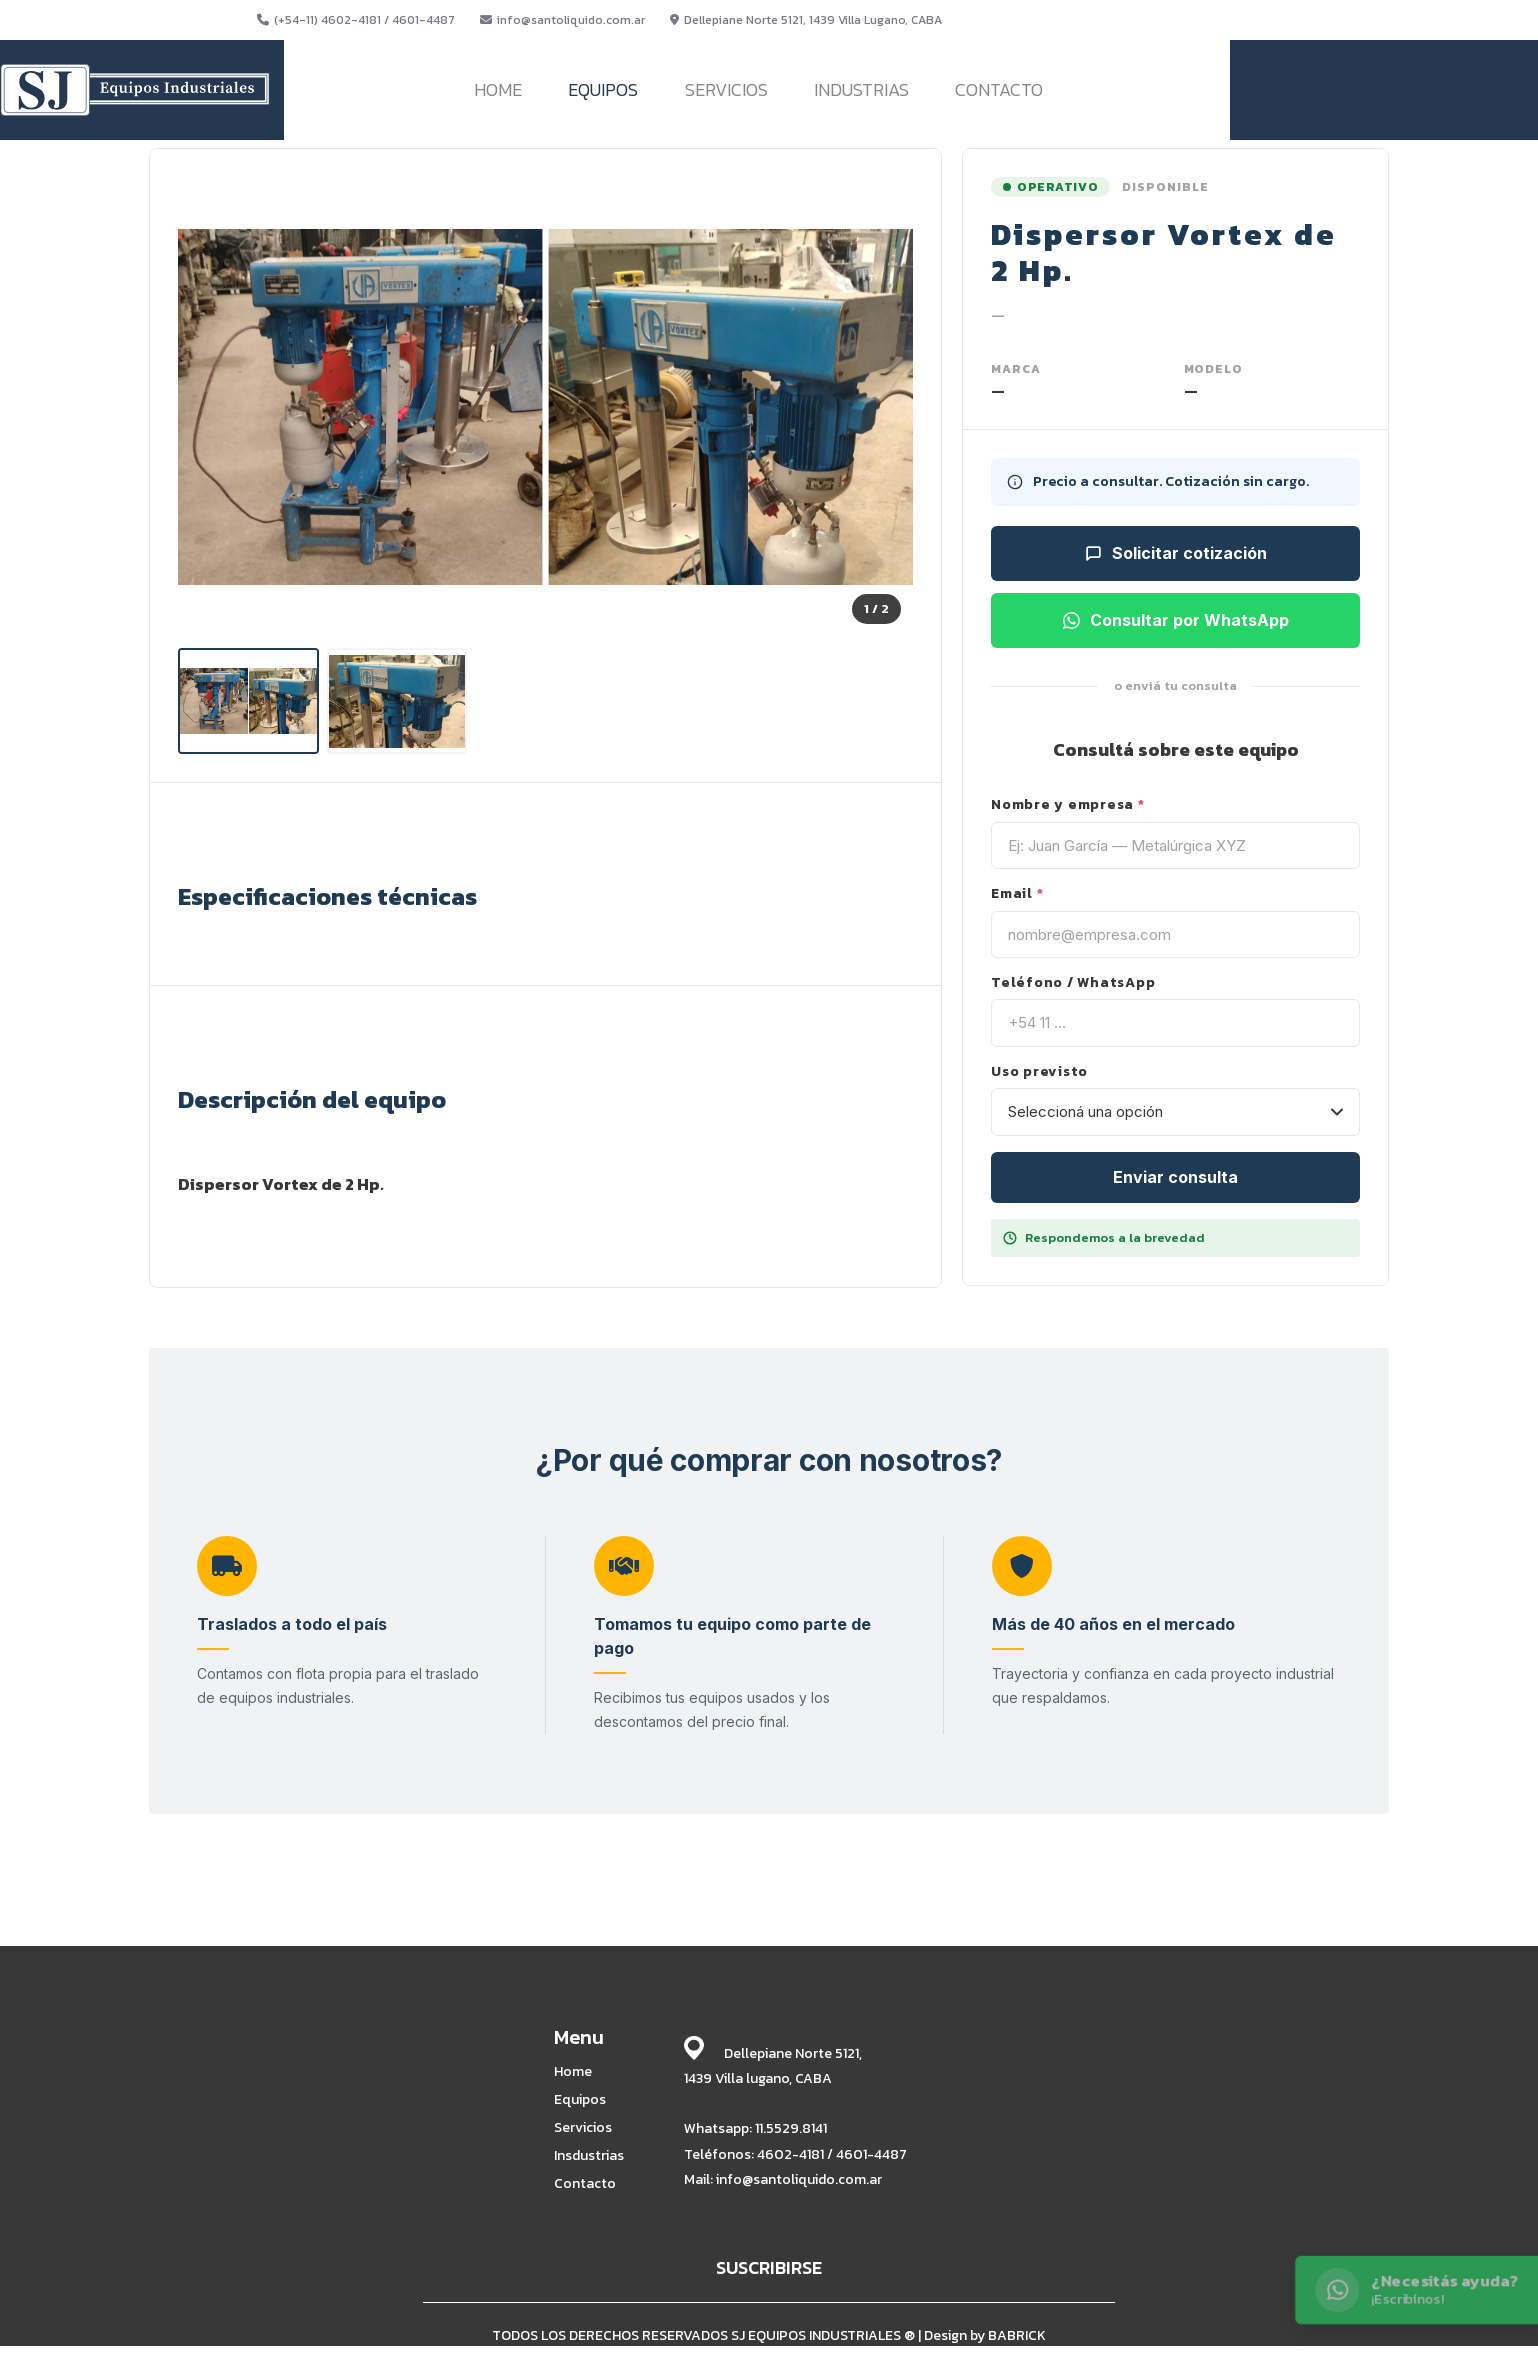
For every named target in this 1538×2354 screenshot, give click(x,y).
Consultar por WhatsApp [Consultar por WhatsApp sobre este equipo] (1176, 620)
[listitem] (248, 700)
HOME (498, 89)
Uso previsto (1039, 1072)
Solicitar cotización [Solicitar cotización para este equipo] (1176, 553)
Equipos (580, 2100)
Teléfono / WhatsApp (1073, 983)
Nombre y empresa (1068, 805)
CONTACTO (999, 89)
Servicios (583, 2128)
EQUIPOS (603, 89)
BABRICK (1017, 2335)
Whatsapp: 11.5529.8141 (755, 2128)
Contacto (585, 2184)
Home (573, 2072)
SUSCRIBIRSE (769, 2267)
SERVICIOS (726, 89)
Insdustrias (589, 2156)
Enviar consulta (1175, 1177)
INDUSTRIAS (861, 89)
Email (1017, 894)
